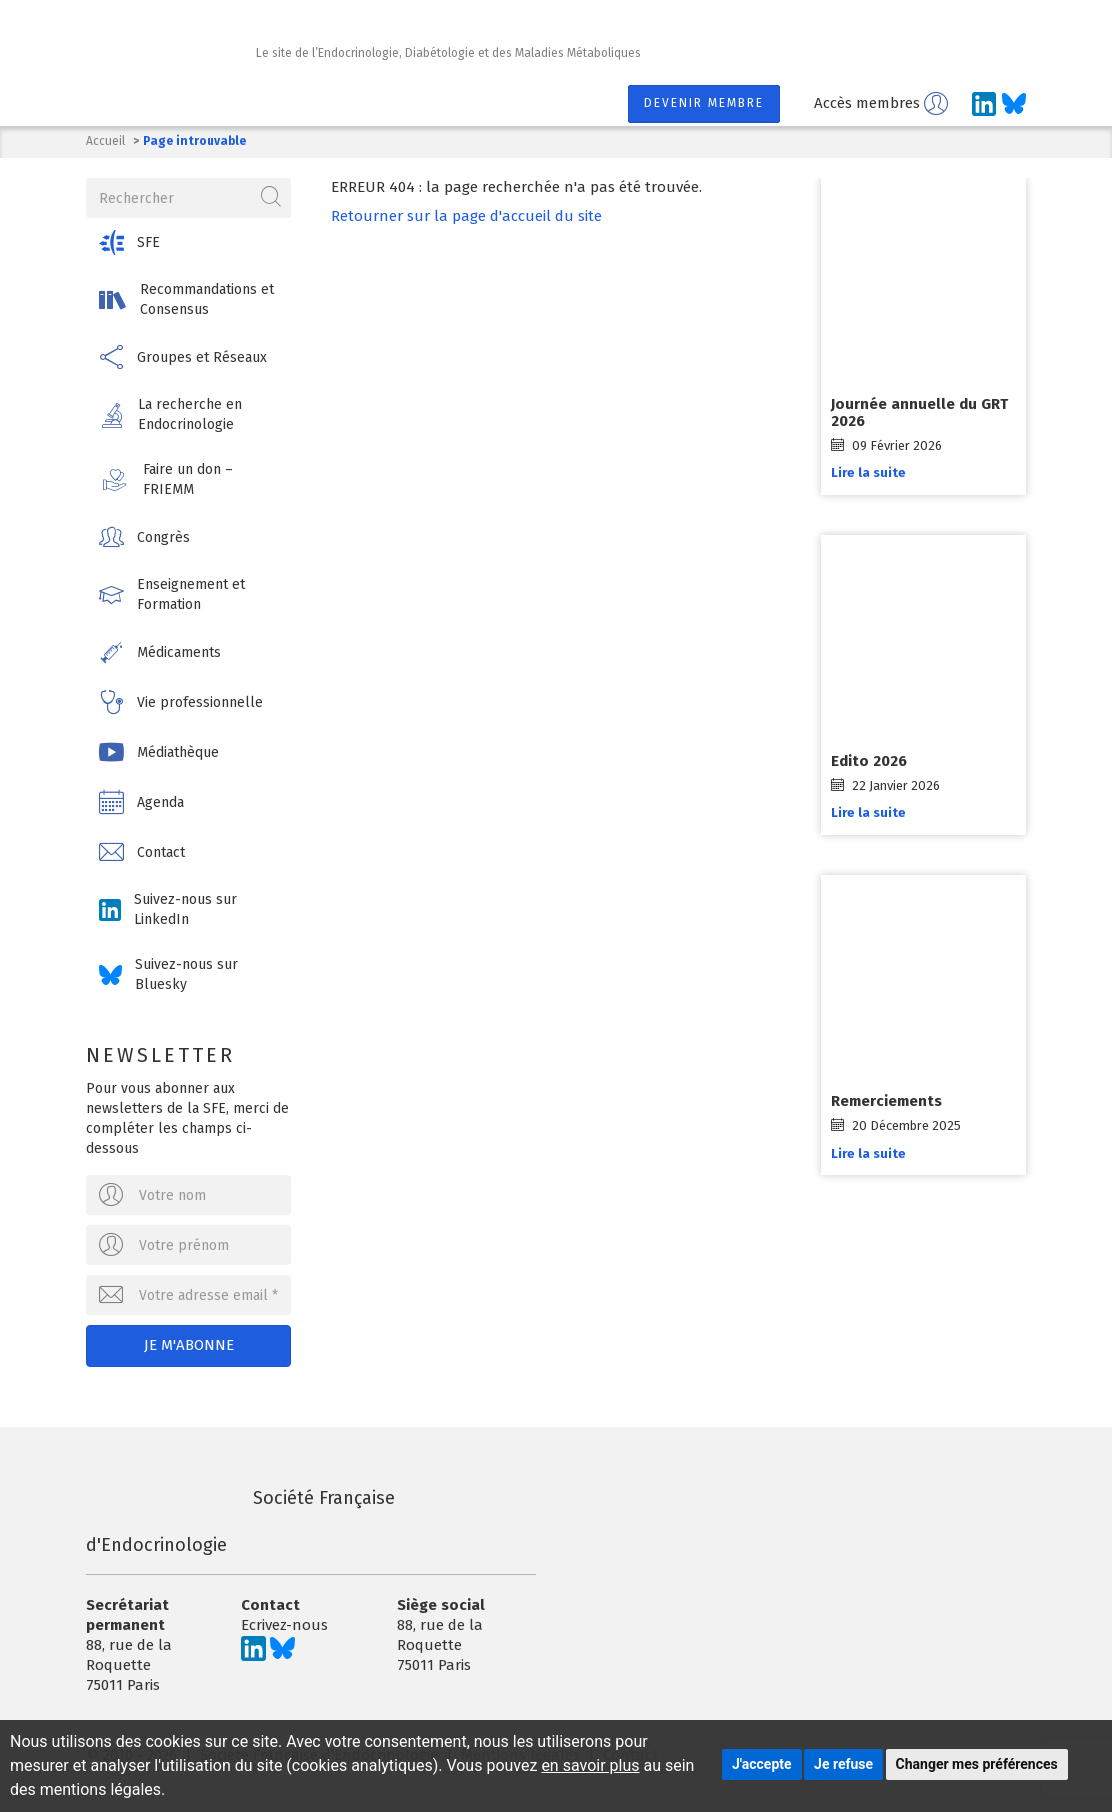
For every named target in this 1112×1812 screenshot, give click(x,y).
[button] (188, 242)
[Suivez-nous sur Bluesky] (1014, 104)
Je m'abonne (189, 1345)
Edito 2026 (869, 761)
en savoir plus (590, 1765)
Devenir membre (704, 103)
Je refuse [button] (843, 1764)
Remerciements (886, 1101)
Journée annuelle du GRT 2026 (919, 412)
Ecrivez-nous (284, 1625)
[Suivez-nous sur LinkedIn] (984, 104)
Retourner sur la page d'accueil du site (466, 216)
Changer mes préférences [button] (977, 1764)
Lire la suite (868, 472)
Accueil (105, 141)
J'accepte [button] (762, 1764)
